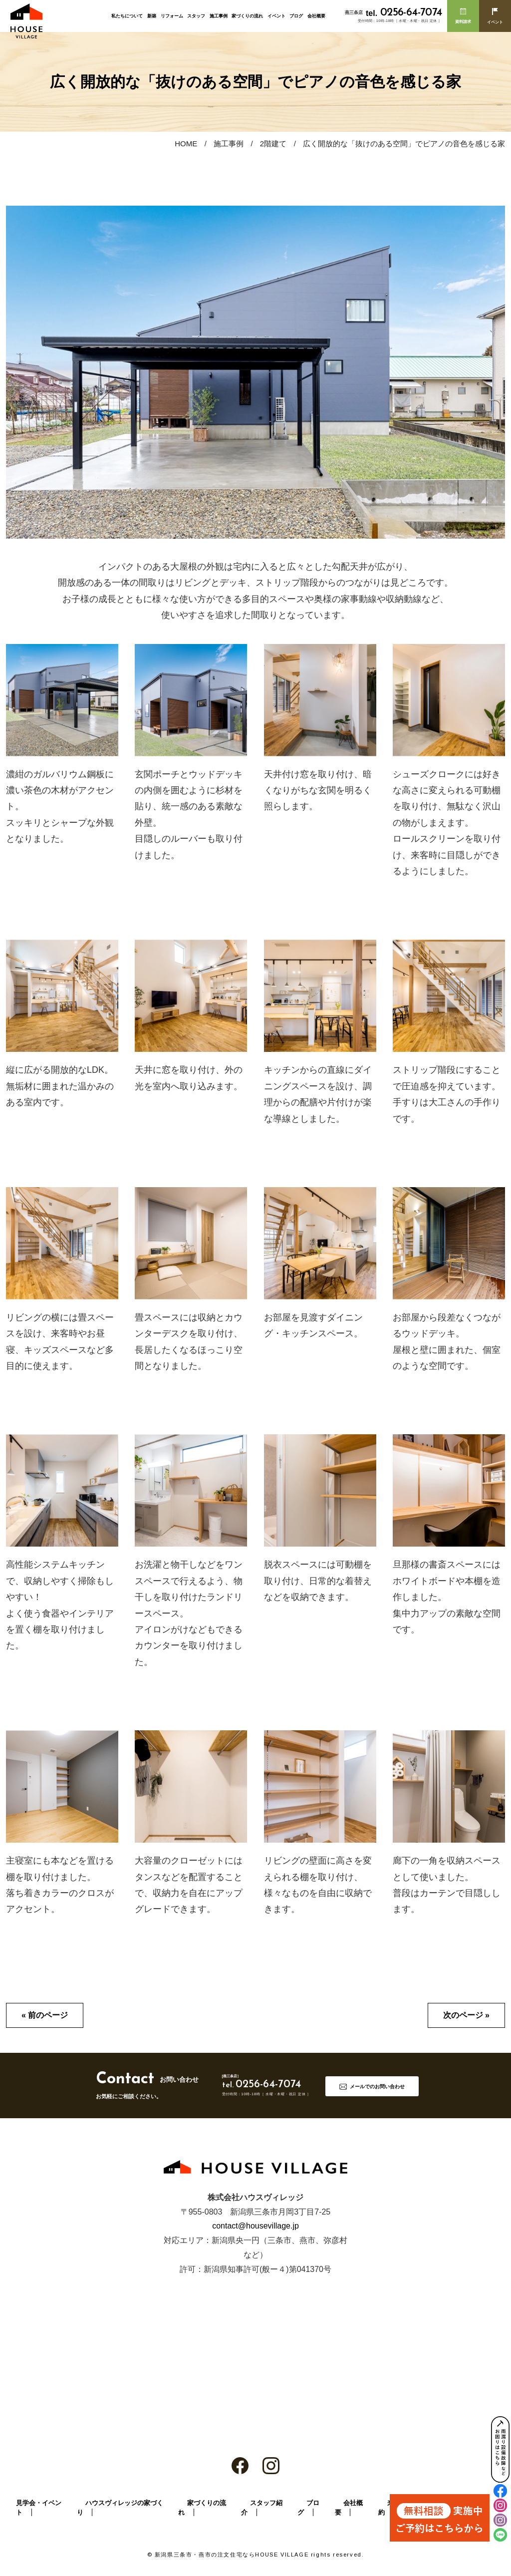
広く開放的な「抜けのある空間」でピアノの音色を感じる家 (404, 143)
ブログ (296, 15)
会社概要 (316, 15)
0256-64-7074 (404, 12)
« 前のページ (44, 2015)
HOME (186, 143)
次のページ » (466, 2015)
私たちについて (127, 15)
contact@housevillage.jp (255, 2226)
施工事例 (219, 15)
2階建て (273, 143)
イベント (276, 15)
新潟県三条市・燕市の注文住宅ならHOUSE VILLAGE (231, 2555)
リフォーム (172, 15)
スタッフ (196, 15)
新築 (151, 15)
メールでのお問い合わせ (377, 2086)
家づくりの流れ (247, 15)
